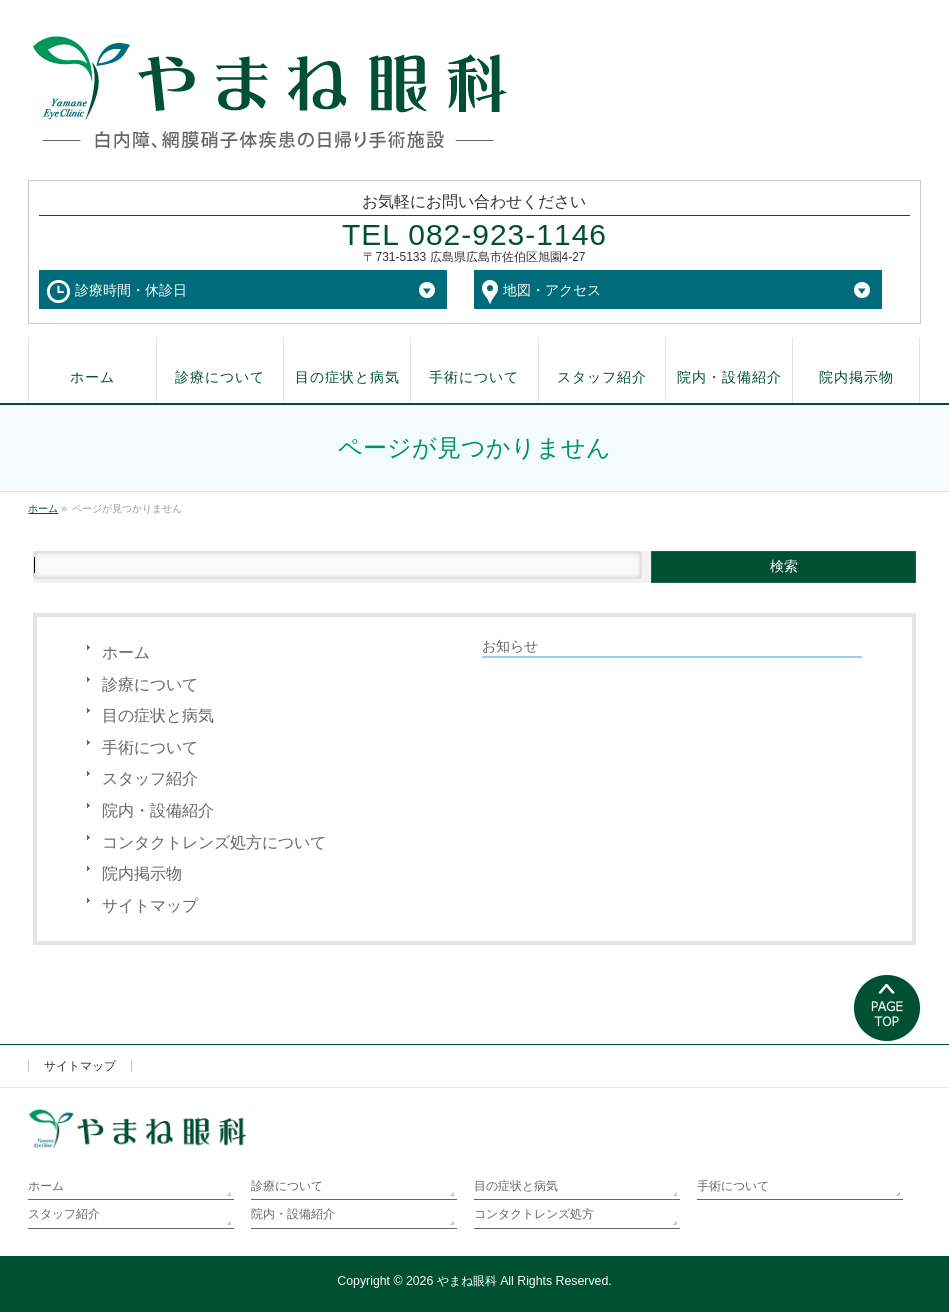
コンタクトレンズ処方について (214, 842)
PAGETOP (887, 1009)
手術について (150, 747)
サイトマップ (150, 905)
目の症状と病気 (158, 715)
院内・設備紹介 (158, 810)
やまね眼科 (467, 1281)
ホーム (126, 652)
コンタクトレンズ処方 (534, 1214)
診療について (150, 684)
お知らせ (510, 646)
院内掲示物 (142, 873)
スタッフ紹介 (150, 778)
